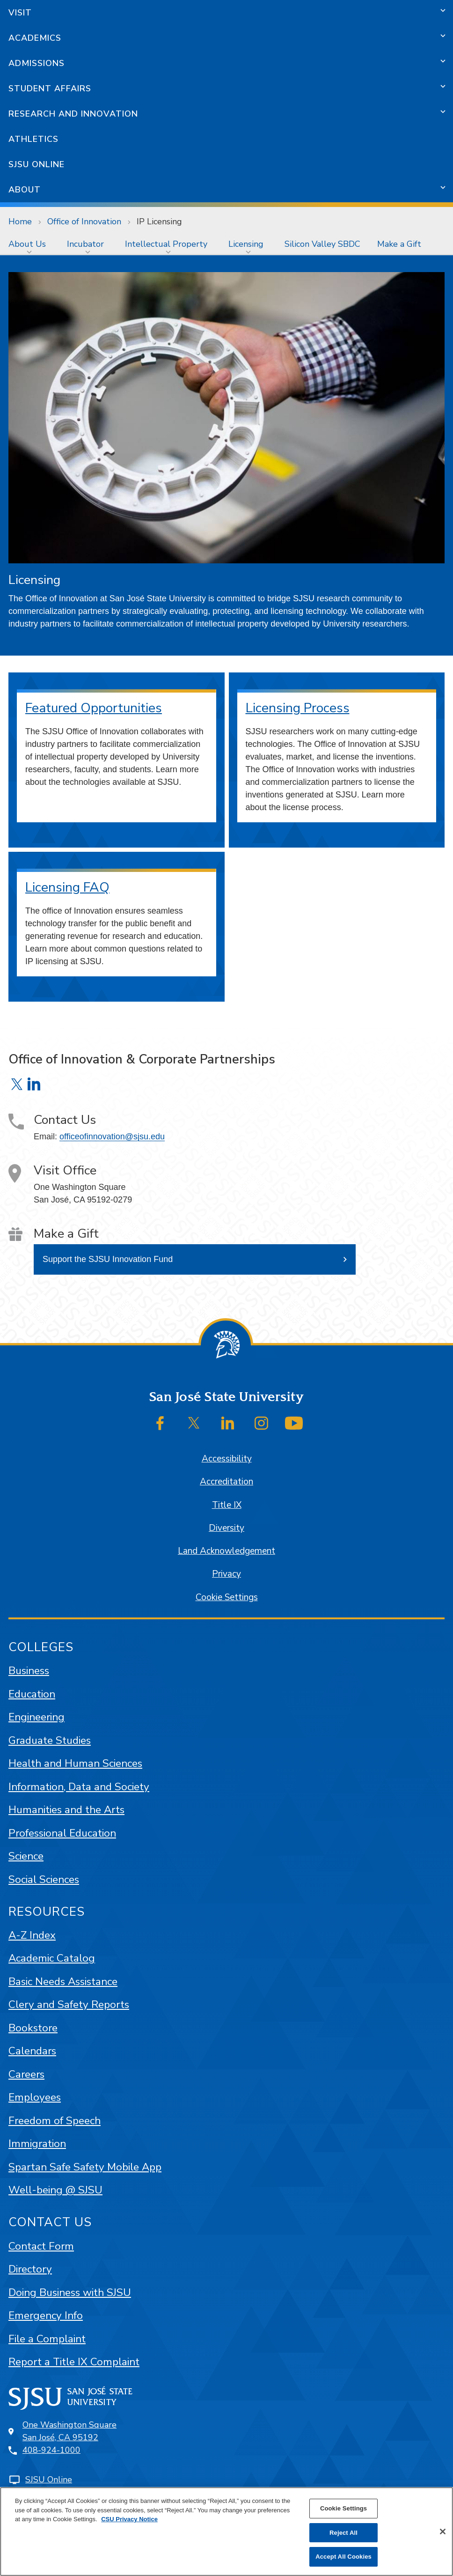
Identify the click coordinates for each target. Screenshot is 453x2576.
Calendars (32, 2051)
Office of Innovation (84, 221)
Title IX (226, 1505)
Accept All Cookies (343, 2556)
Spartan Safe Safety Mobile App (84, 2167)
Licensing (245, 244)
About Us (27, 244)
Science (26, 1856)
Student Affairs (49, 88)
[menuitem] (29, 244)
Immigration (37, 2143)
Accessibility (227, 1459)
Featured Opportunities (93, 708)
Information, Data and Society (78, 1786)
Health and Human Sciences (75, 1763)
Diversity (226, 1528)
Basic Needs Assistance (62, 1981)
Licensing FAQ (67, 887)
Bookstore (33, 2028)
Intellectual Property (166, 244)
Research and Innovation (73, 113)
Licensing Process (298, 708)
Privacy (226, 1574)
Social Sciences (43, 1879)
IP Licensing (159, 221)
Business (28, 1670)
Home (20, 221)
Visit (20, 12)
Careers (26, 2074)
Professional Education (62, 1833)
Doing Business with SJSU (69, 2292)
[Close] (442, 2531)
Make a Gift (399, 244)
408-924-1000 (51, 2450)
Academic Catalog (51, 1958)
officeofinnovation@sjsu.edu (112, 1136)
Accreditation (226, 1482)
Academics (34, 38)
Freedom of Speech (54, 2120)
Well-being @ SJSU (55, 2190)
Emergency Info (45, 2315)
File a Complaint (47, 2339)
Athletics (33, 139)
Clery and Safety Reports (68, 2004)
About (24, 189)
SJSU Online (36, 164)
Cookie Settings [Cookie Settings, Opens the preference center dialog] (343, 2508)
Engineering (36, 1717)
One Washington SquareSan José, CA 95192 (69, 2431)
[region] (226, 2531)
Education (31, 1694)
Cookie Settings (227, 1597)
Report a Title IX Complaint (73, 2362)
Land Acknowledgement (226, 1551)
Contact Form (41, 2246)
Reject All (343, 2532)
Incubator (85, 244)
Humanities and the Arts (66, 1809)
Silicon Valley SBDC (322, 244)
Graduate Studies (49, 1740)
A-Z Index (32, 1935)
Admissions (36, 63)
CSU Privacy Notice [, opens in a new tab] (129, 2519)
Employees (34, 2097)
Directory (30, 2269)
